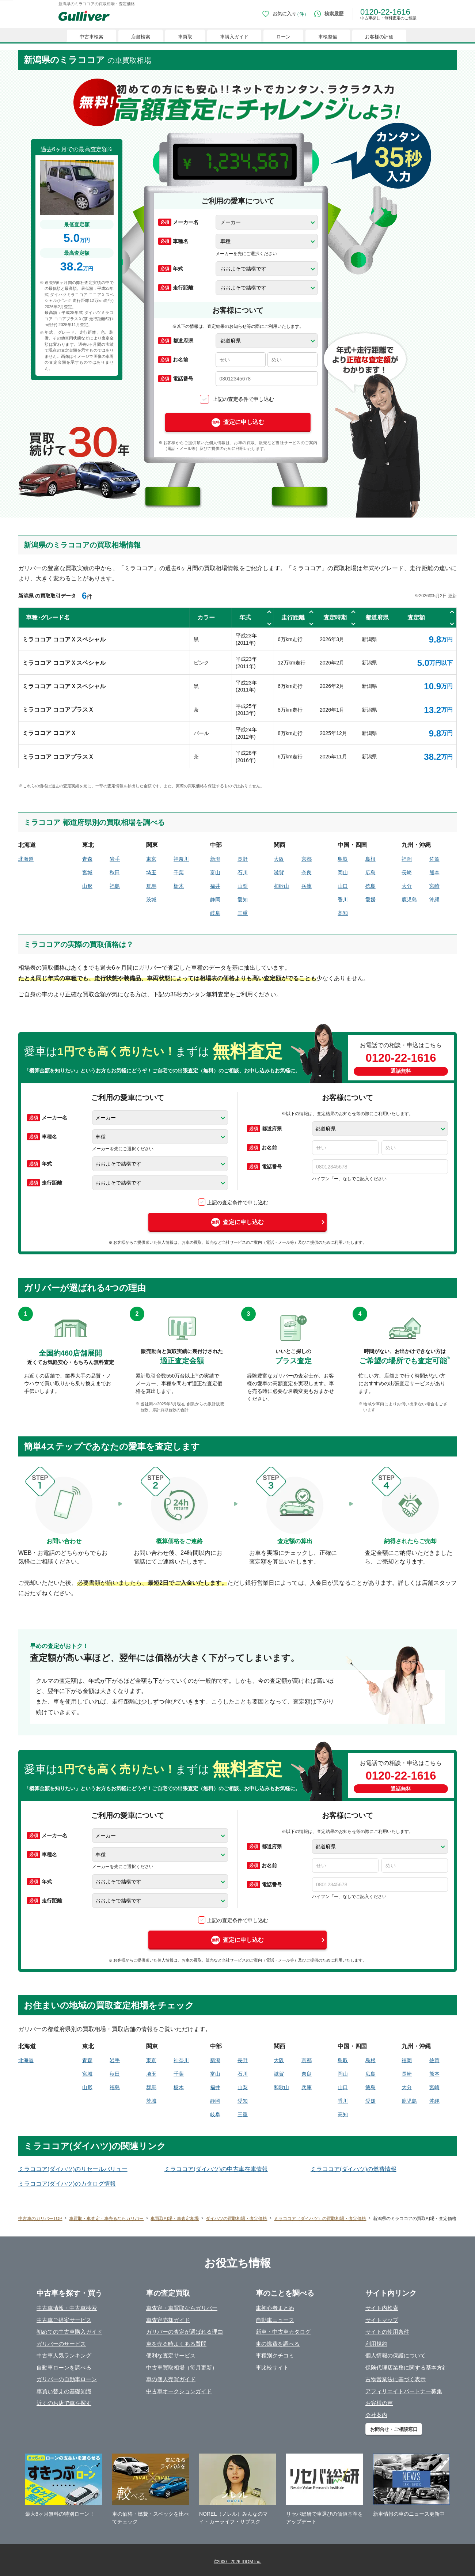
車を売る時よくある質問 (176, 2344)
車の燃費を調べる (278, 2344)
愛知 (243, 899)
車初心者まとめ (275, 2308)
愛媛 (370, 899)
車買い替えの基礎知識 (64, 2391)
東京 (151, 859)
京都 (306, 859)
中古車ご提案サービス (64, 2320)
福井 (215, 886)
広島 (370, 872)
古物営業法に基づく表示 (395, 2379)
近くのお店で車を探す (64, 2403)
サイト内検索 (381, 2308)
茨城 (151, 899)
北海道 (26, 859)
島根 (370, 859)
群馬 (151, 886)
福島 (115, 886)
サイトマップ (381, 2320)
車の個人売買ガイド (170, 2379)
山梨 (243, 886)
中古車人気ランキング (64, 2355)
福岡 (407, 859)
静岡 (215, 899)
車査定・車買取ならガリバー (181, 2308)
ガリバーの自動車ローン (67, 2379)
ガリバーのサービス (61, 2344)
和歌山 (281, 886)
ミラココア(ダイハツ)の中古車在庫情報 (216, 2169)
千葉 (179, 872)
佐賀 (434, 859)
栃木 (179, 886)
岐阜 (215, 913)
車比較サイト (272, 2367)
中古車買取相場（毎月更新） (181, 2367)
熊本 (434, 872)
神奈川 (181, 859)
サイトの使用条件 (387, 2332)
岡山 (343, 872)
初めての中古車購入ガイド (69, 2332)
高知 (343, 913)
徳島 (370, 886)
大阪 (279, 859)
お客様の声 (379, 2403)
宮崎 (434, 886)
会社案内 (376, 2415)
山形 (87, 886)
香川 (343, 899)
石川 (243, 872)
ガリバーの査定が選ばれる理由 (184, 2332)
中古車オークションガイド (179, 2391)
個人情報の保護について (395, 2355)
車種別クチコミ (275, 2355)
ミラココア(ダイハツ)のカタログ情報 (67, 2184)
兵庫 (306, 886)
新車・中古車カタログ (283, 2332)
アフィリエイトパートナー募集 (403, 2391)
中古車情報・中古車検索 (67, 2308)
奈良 (306, 872)
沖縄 (434, 899)
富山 (215, 872)
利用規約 (376, 2344)
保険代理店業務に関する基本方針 (406, 2367)
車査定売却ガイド (168, 2320)
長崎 (407, 872)
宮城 (87, 872)
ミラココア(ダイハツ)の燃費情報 (353, 2169)
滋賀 (279, 872)
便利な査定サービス (170, 2355)
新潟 (215, 859)
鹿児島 (409, 899)
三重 (243, 913)
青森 (87, 859)
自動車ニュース (275, 2320)
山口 (343, 886)
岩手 (115, 859)
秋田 (115, 872)
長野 (243, 859)
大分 (407, 886)
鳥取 (343, 859)
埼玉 (151, 872)
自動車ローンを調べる (64, 2367)
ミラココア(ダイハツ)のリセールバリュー (73, 2169)
